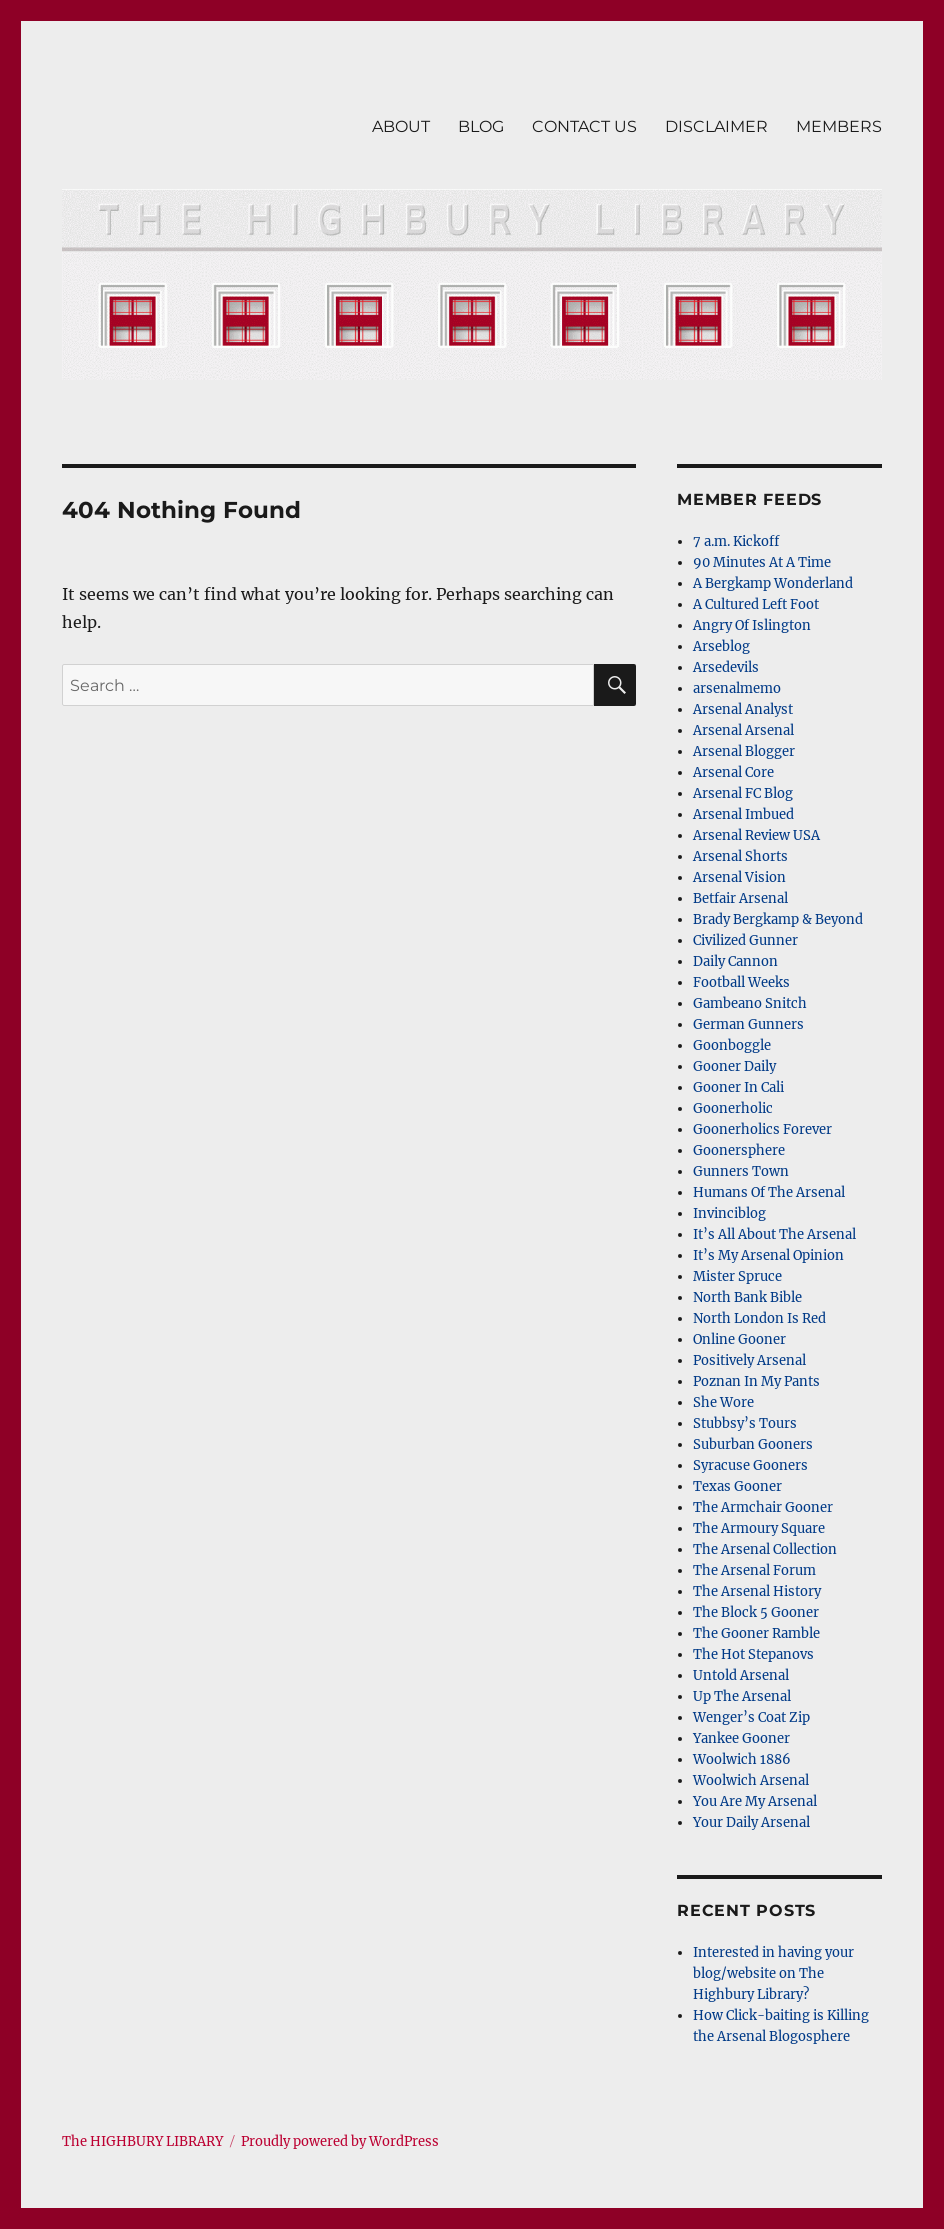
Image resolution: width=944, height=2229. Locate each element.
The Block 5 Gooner (756, 1612)
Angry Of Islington (752, 625)
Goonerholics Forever (762, 1129)
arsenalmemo (737, 688)
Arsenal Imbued (743, 814)
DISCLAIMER (716, 126)
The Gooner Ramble (756, 1633)
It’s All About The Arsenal (774, 1234)
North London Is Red (759, 1318)
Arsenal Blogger (744, 751)
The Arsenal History (757, 1591)
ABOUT (401, 126)
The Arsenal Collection (765, 1549)
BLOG (481, 126)
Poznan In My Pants (756, 1381)
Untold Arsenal (741, 1675)
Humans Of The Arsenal (769, 1192)
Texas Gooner (737, 1486)
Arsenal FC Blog (743, 793)
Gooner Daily (734, 1066)
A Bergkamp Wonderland (773, 583)
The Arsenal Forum (754, 1570)
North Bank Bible (747, 1297)
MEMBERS (839, 126)
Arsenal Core (733, 772)
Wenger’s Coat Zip (751, 1717)
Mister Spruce (737, 1276)
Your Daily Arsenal (751, 1822)
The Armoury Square (759, 1528)
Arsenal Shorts (740, 856)
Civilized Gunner (745, 940)
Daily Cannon (735, 961)
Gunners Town (741, 1171)
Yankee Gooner (741, 1738)
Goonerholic (733, 1108)
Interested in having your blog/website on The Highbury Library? (773, 1973)
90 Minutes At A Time (762, 562)
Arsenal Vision (739, 877)
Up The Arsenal (742, 1696)
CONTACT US (584, 126)
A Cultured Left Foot (756, 604)
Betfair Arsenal (740, 898)
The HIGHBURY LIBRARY (142, 2141)
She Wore (723, 1402)
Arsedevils (726, 667)
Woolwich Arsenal (751, 1780)
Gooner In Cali (738, 1087)
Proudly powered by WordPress (340, 2141)
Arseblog (721, 646)
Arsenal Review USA (756, 835)
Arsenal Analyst (743, 709)
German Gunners (748, 1024)
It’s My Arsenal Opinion (768, 1255)
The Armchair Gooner (763, 1507)
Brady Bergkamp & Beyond (778, 919)
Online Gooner (739, 1339)
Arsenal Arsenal (743, 730)
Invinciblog (729, 1213)
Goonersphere (739, 1150)
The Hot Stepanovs (753, 1654)
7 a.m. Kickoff (736, 541)
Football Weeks (741, 982)
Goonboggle (732, 1045)
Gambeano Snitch (750, 1003)
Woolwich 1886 (742, 1759)
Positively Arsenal (749, 1360)
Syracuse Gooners (750, 1465)
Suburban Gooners (753, 1444)
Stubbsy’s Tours (745, 1423)
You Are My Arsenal (755, 1801)
